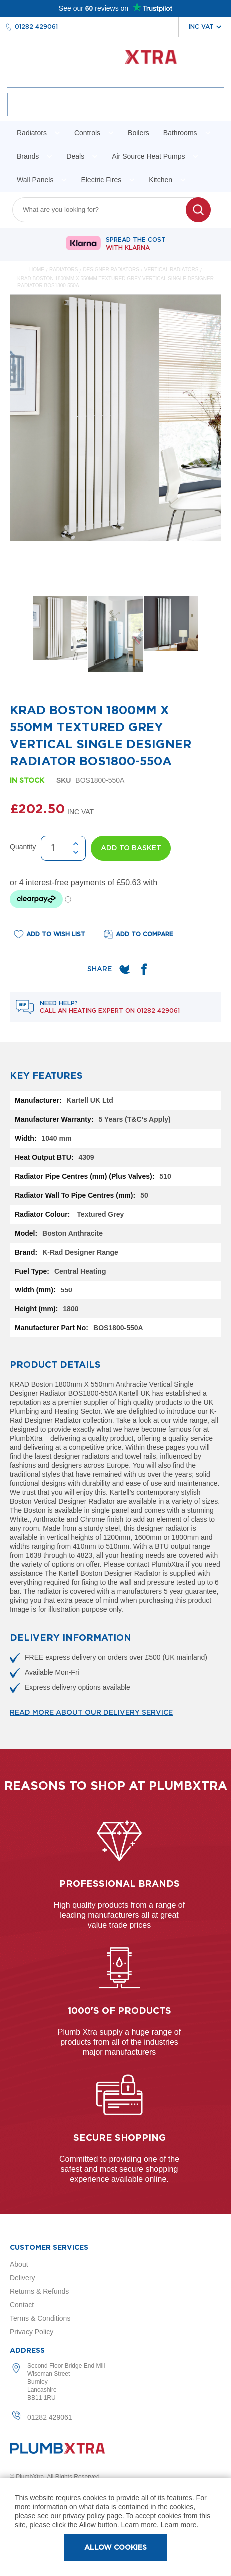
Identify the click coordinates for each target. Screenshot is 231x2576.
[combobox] (105, 209)
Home (36, 269)
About (19, 2264)
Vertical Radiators (172, 269)
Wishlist (143, 113)
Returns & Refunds (39, 2291)
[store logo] (115, 62)
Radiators (64, 269)
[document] (115, 2527)
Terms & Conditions (40, 2318)
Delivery (22, 2278)
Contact (22, 2305)
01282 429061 (36, 27)
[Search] (198, 209)
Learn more (179, 2525)
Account (52, 113)
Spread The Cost (136, 244)
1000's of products (119, 2011)
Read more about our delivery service (91, 1712)
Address (27, 2350)
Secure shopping (119, 2138)
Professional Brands (119, 1884)
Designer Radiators (111, 269)
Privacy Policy (31, 2332)
